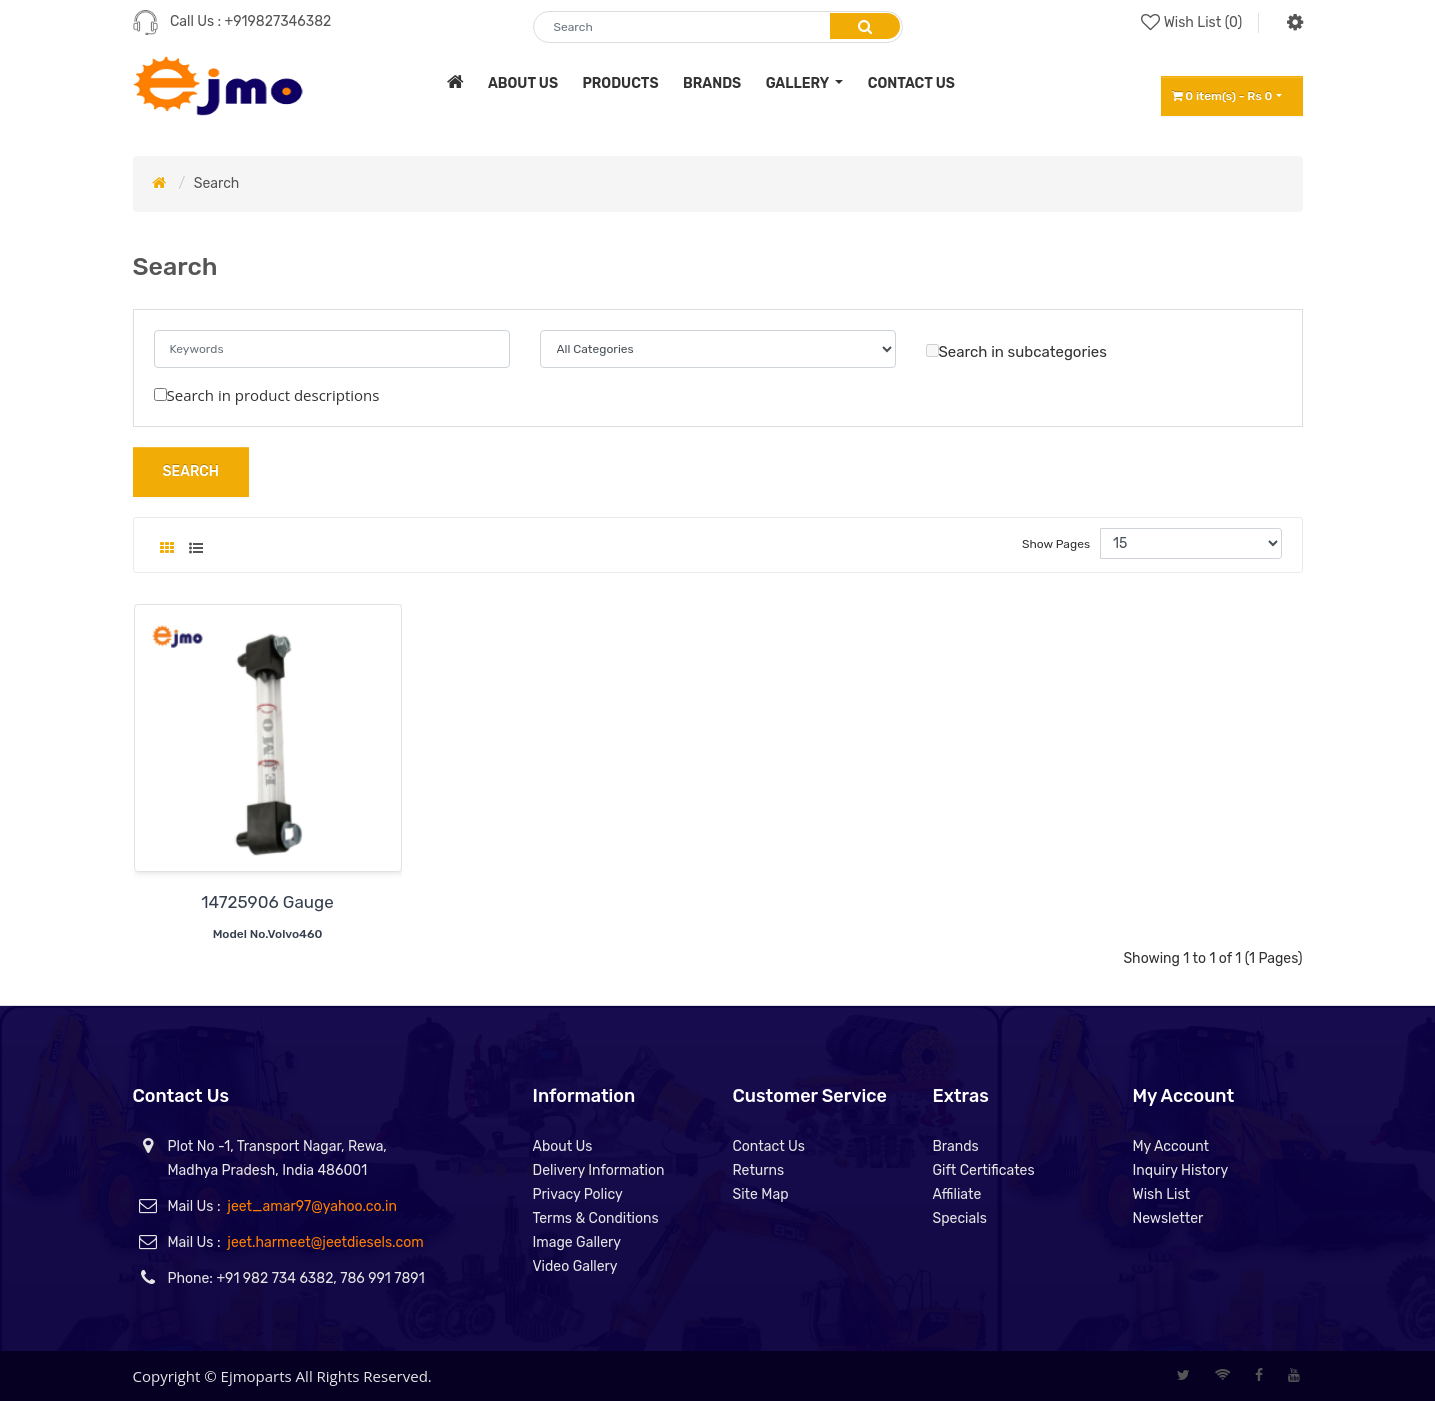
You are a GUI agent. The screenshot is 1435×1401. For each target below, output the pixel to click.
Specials (960, 1218)
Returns (759, 1170)
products (620, 83)
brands (712, 83)
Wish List (1162, 1194)
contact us (911, 83)
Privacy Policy (578, 1194)
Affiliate (957, 1194)
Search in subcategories (1016, 352)
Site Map (761, 1194)
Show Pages (1056, 544)
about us (523, 83)
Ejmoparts (256, 1376)
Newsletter (1168, 1218)
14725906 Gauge (267, 902)
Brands (956, 1146)
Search (217, 183)
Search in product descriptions (267, 395)
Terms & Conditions (596, 1218)
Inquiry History (1181, 1170)
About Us (563, 1146)
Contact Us (769, 1146)
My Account (1171, 1146)
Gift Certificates (984, 1170)
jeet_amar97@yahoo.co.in (312, 1206)
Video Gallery (575, 1266)
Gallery (799, 83)
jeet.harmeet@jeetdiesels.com (325, 1242)
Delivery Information (599, 1170)
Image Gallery (577, 1242)
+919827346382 (278, 21)
